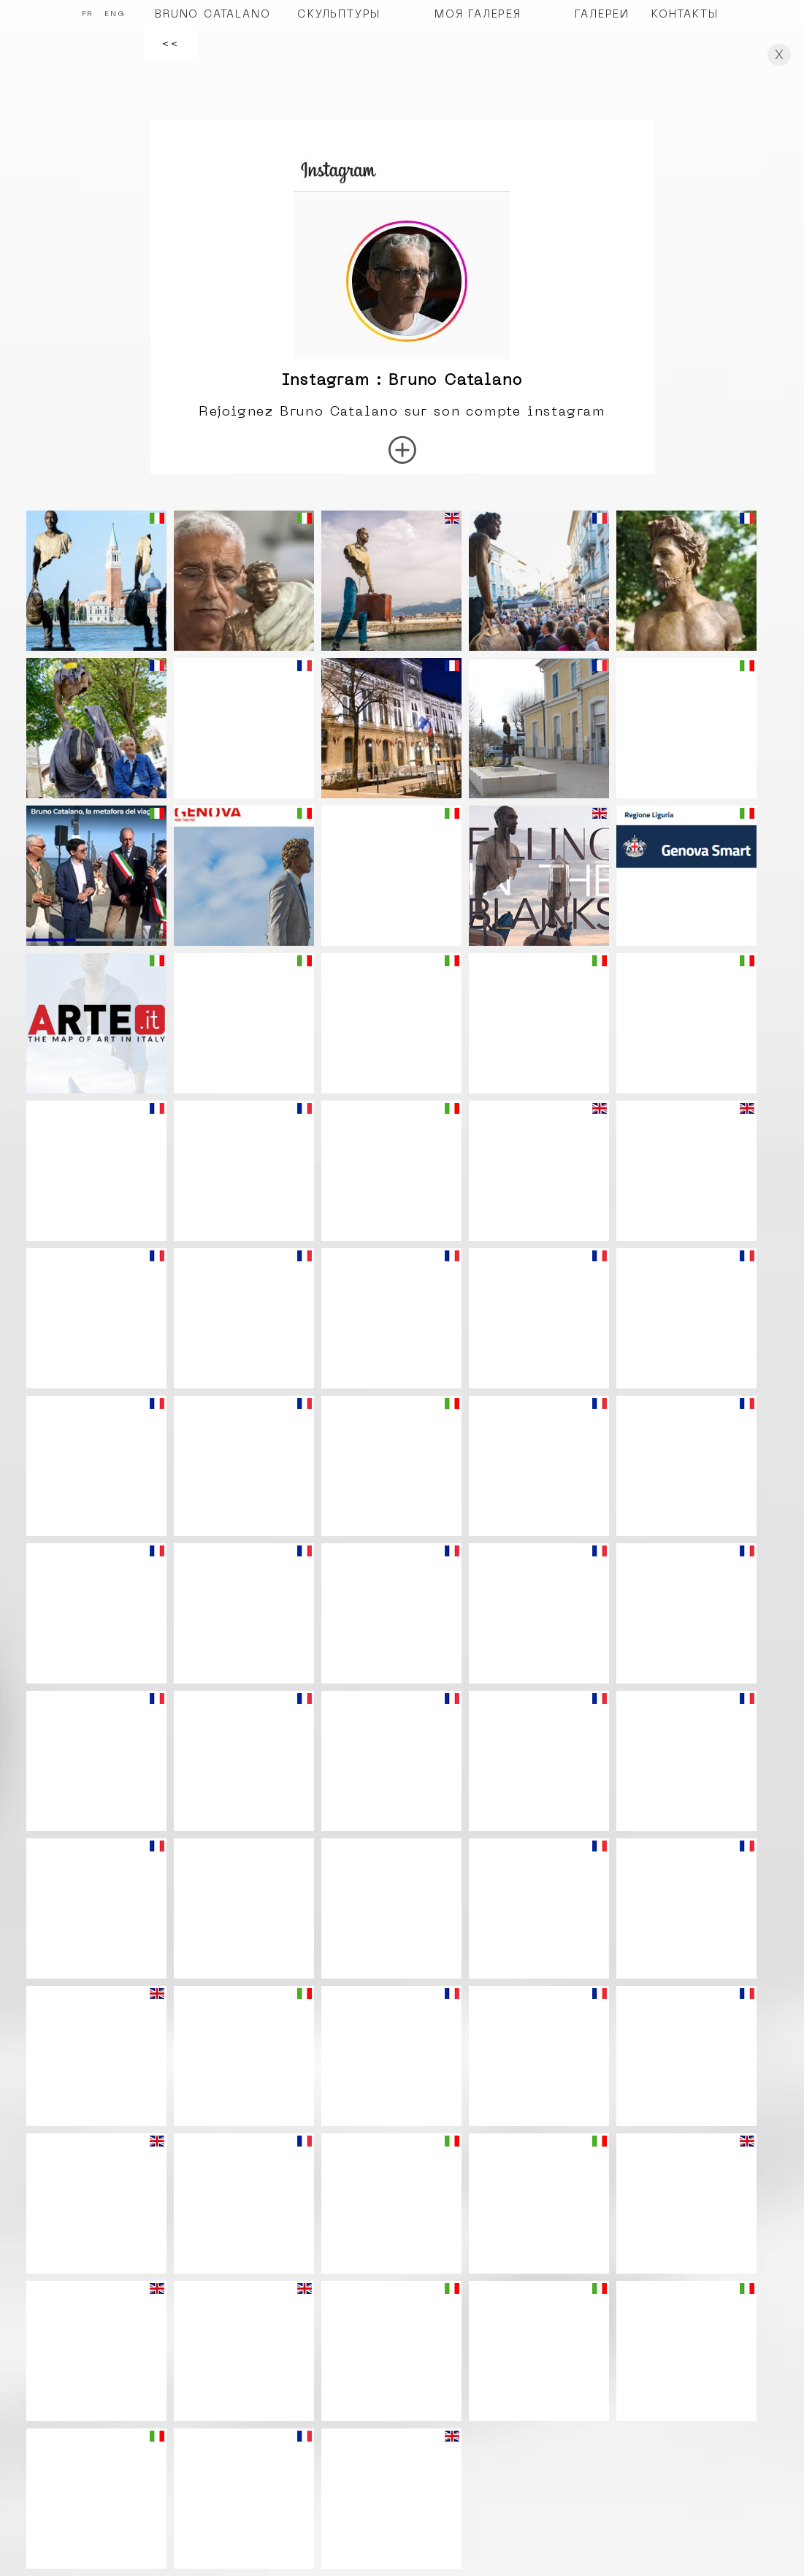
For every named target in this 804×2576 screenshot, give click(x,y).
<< (171, 44)
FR (88, 14)
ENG (114, 14)
